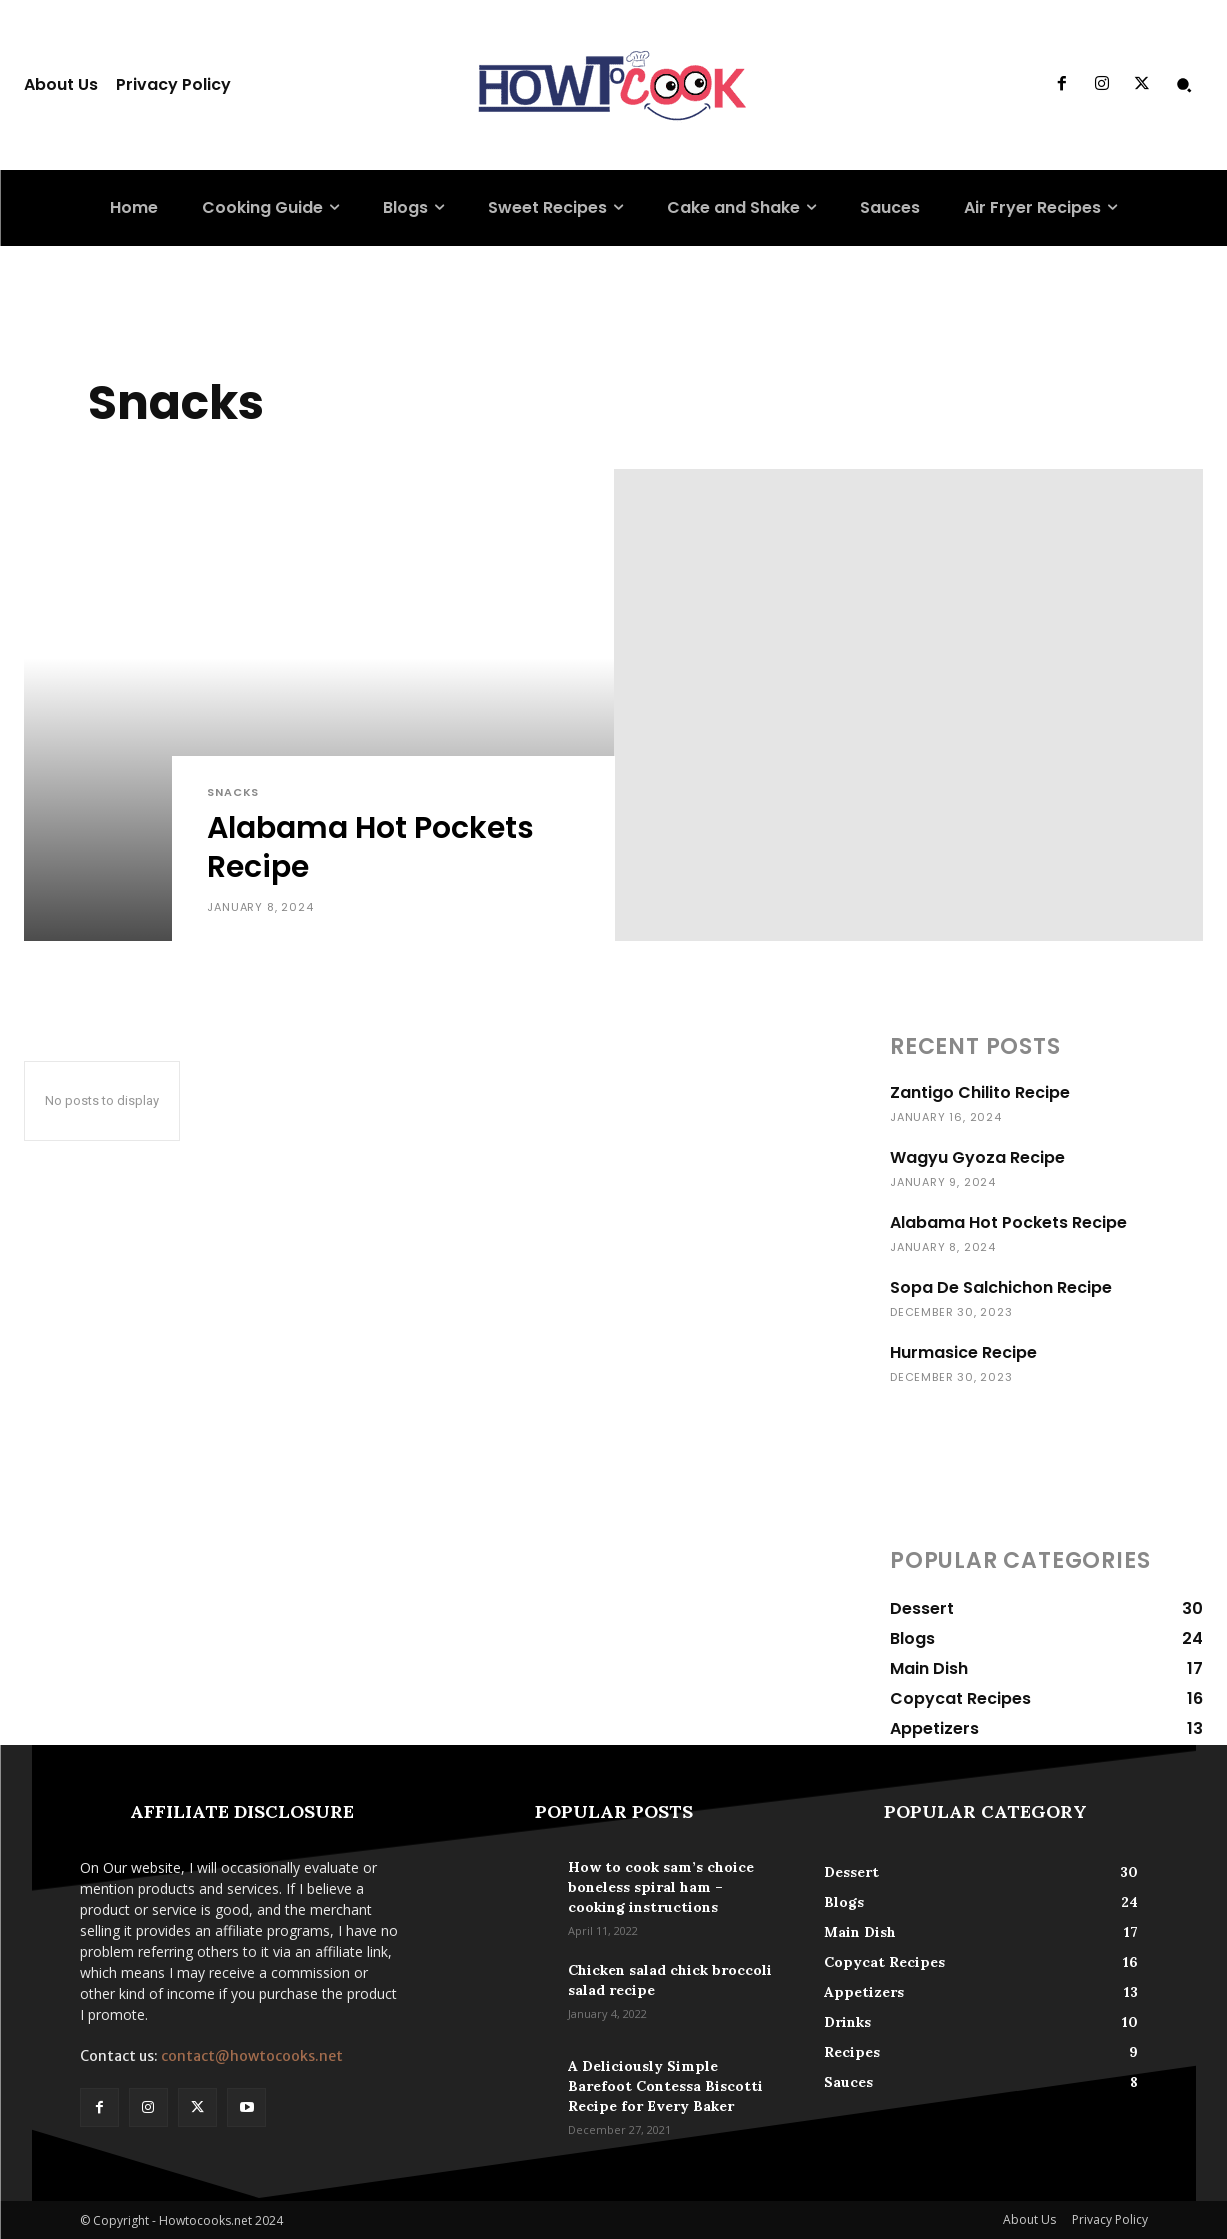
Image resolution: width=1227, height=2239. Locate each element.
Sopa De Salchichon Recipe (1001, 1287)
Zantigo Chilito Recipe (980, 1092)
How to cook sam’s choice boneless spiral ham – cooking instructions (661, 1887)
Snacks (233, 792)
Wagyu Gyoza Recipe (977, 1157)
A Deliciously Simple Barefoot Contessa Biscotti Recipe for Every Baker (665, 2086)
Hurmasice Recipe (963, 1352)
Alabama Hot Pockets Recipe (1008, 1222)
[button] (1184, 85)
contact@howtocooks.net (252, 2056)
